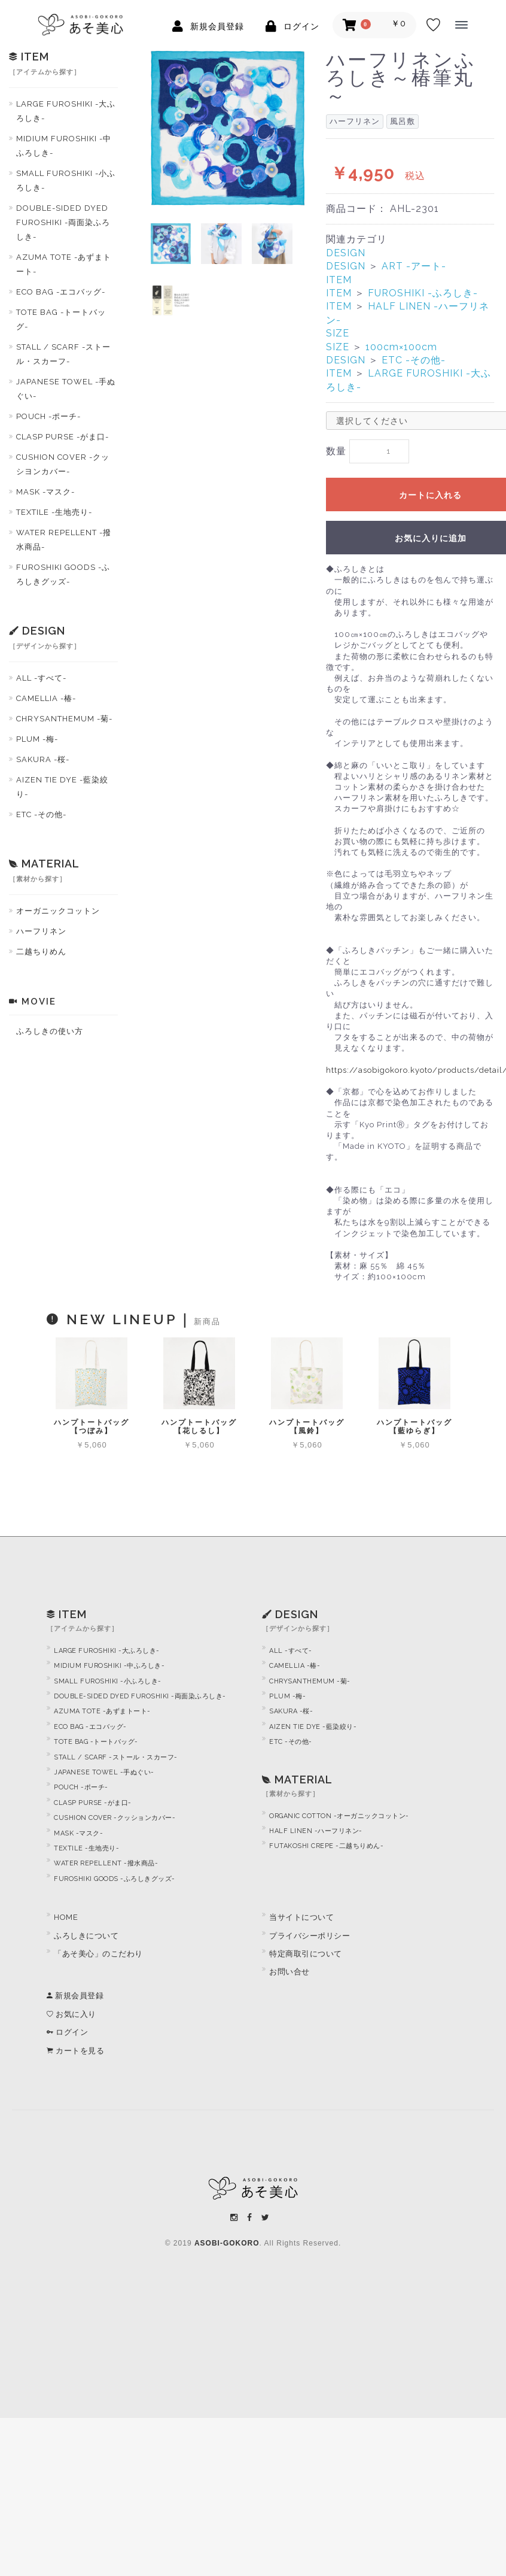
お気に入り (71, 2017)
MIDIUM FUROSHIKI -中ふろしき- (63, 145)
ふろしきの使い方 (49, 1031)
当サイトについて (301, 1920)
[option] (228, 128)
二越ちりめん (41, 951)
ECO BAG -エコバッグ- (60, 291)
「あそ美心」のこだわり (98, 1957)
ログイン (67, 2035)
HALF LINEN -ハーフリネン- (315, 1834)
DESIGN (345, 253)
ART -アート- (414, 266)
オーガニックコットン (58, 910)
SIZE (337, 333)
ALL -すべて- (41, 677)
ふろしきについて (86, 1938)
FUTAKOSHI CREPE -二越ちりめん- (326, 1849)
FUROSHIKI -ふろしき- (423, 293)
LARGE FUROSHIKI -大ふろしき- (65, 111)
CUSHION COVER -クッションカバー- (114, 1821)
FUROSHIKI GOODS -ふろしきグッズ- (63, 574)
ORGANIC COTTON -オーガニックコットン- (339, 1819)
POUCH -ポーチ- (48, 416)
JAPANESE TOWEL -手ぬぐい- (65, 388)
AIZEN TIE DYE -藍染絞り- (62, 787)
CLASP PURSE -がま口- (62, 436)
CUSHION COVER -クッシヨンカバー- (62, 464)
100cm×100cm (401, 347)
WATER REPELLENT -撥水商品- (63, 539)
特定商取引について (305, 1957)
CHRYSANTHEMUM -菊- (64, 718)
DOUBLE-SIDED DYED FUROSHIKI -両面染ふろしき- (63, 222)
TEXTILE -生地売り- (54, 512)
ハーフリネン (41, 931)
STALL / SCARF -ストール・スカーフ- (63, 354)
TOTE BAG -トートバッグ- (61, 319)
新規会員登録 (75, 1999)
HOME (66, 1920)
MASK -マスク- (45, 491)
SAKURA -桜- (42, 759)
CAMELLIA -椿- (46, 698)
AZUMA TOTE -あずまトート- (63, 264)
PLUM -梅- (37, 739)
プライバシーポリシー (309, 1938)
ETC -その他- (41, 814)
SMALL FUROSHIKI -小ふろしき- (65, 180)
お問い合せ (289, 1975)
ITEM (339, 280)
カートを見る (75, 2053)
